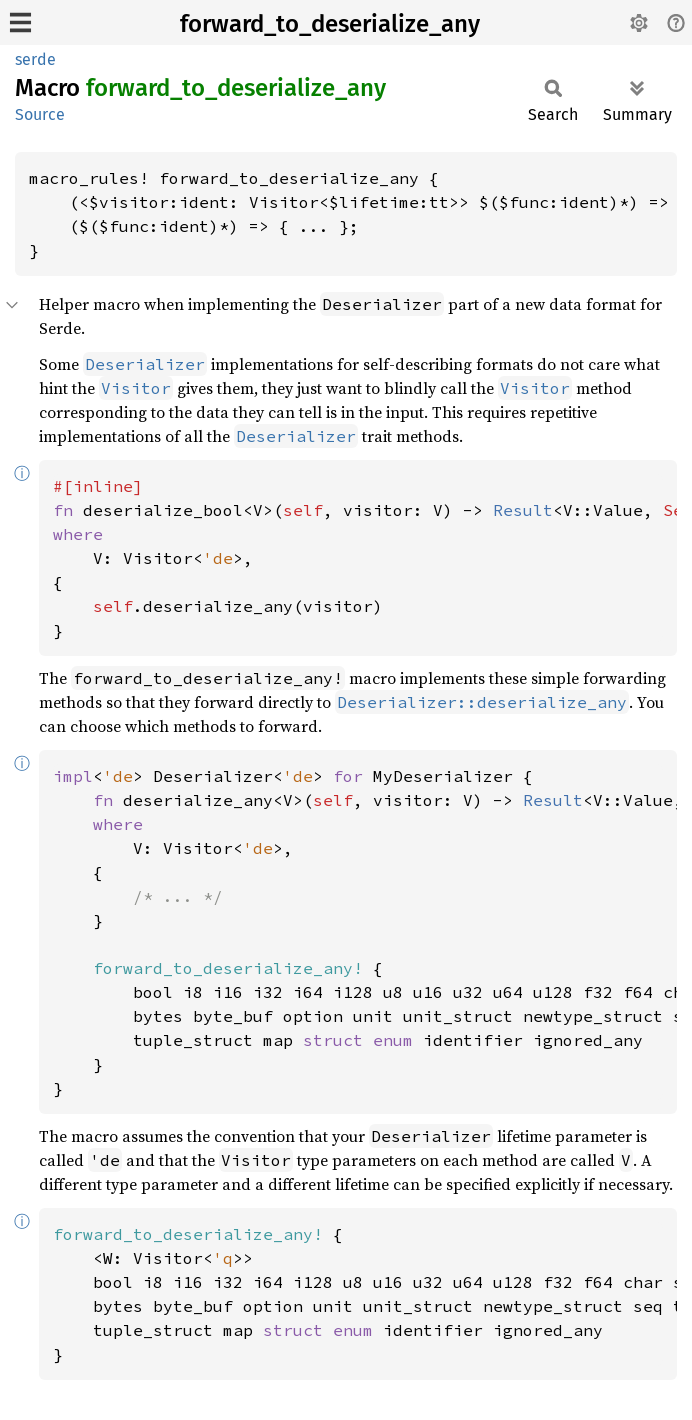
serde (35, 59)
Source (40, 114)
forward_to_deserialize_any (330, 24)
